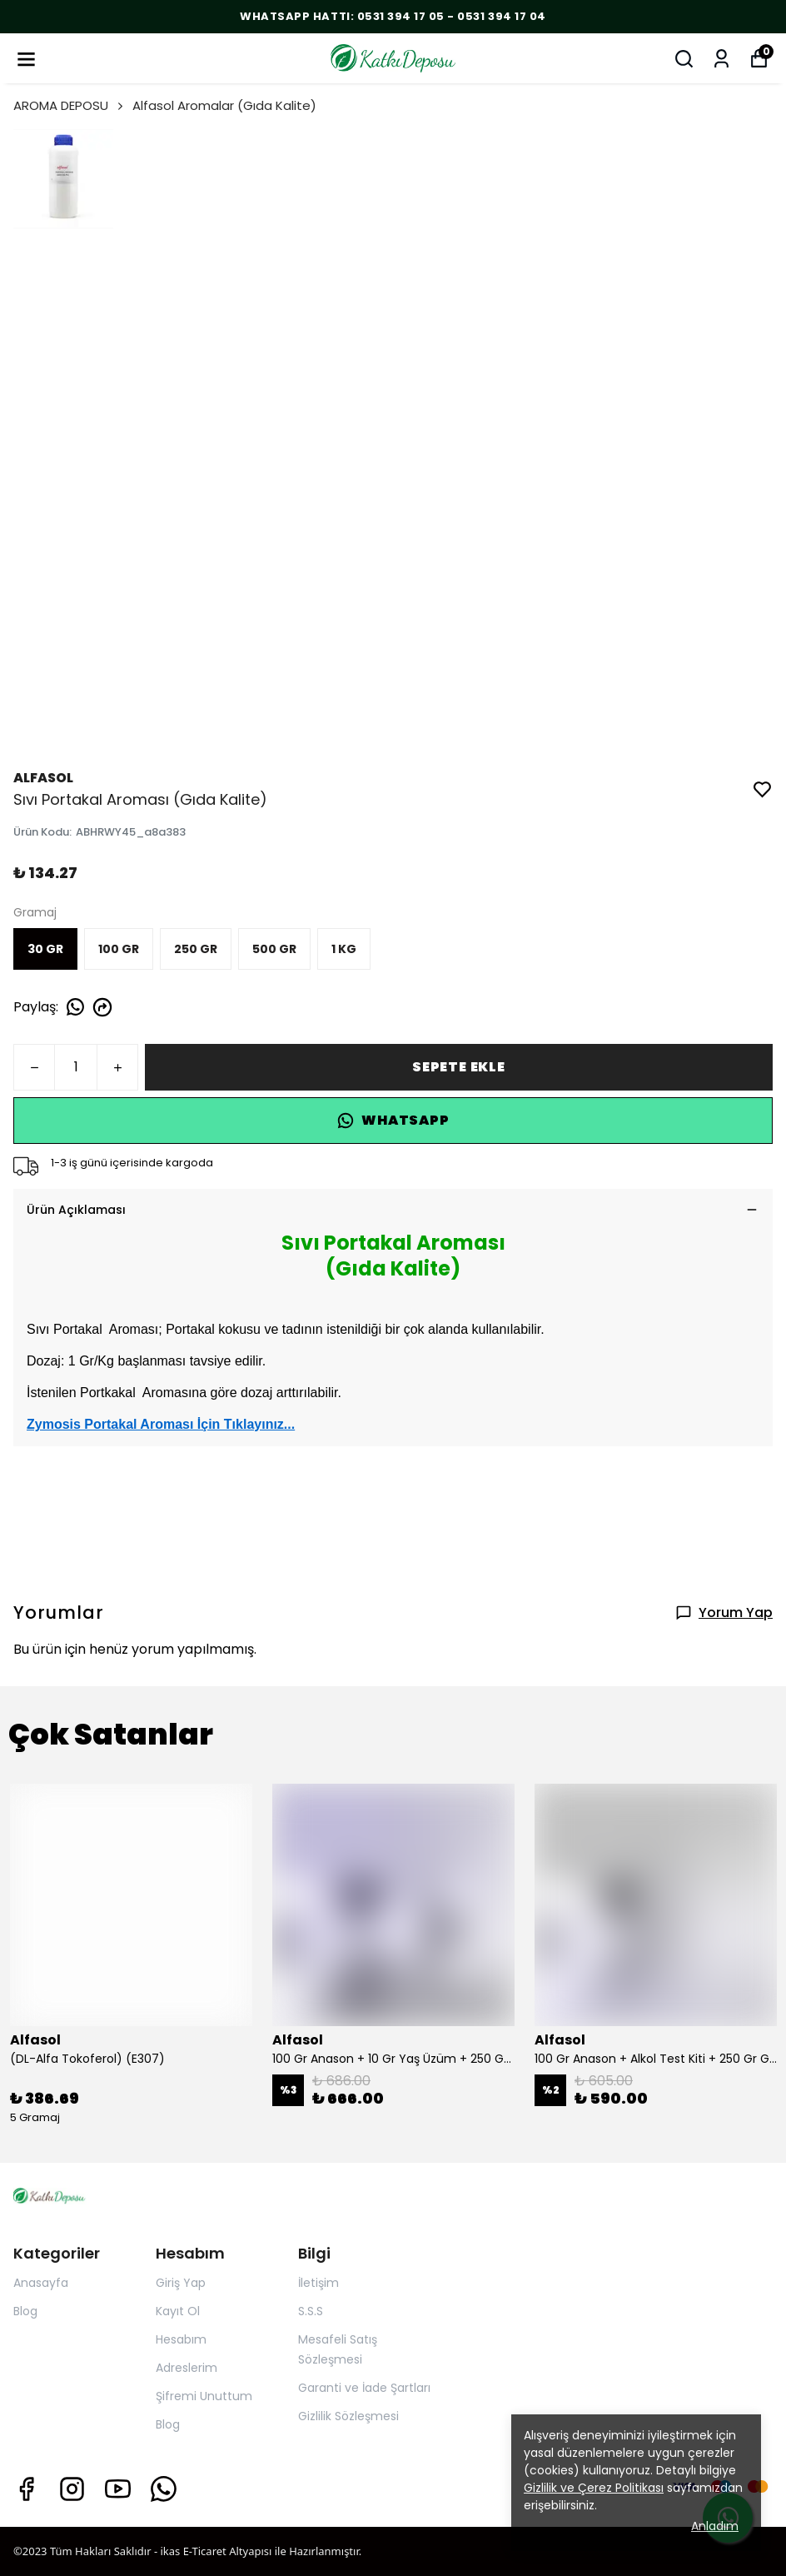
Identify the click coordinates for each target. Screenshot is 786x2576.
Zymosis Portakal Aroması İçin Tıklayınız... (161, 1424)
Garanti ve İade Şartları (364, 2387)
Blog (25, 2311)
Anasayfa (40, 2282)
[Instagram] (72, 2489)
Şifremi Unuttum (204, 2396)
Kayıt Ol (178, 2311)
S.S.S (310, 2311)
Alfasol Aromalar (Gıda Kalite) (224, 105)
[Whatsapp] (164, 2489)
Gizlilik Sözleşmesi (348, 2416)
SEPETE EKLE (458, 1066)
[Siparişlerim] (721, 58)
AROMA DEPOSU (69, 105)
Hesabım (181, 2339)
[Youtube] (118, 2489)
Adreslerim (186, 2367)
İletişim (318, 2282)
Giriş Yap (181, 2282)
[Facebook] (26, 2489)
